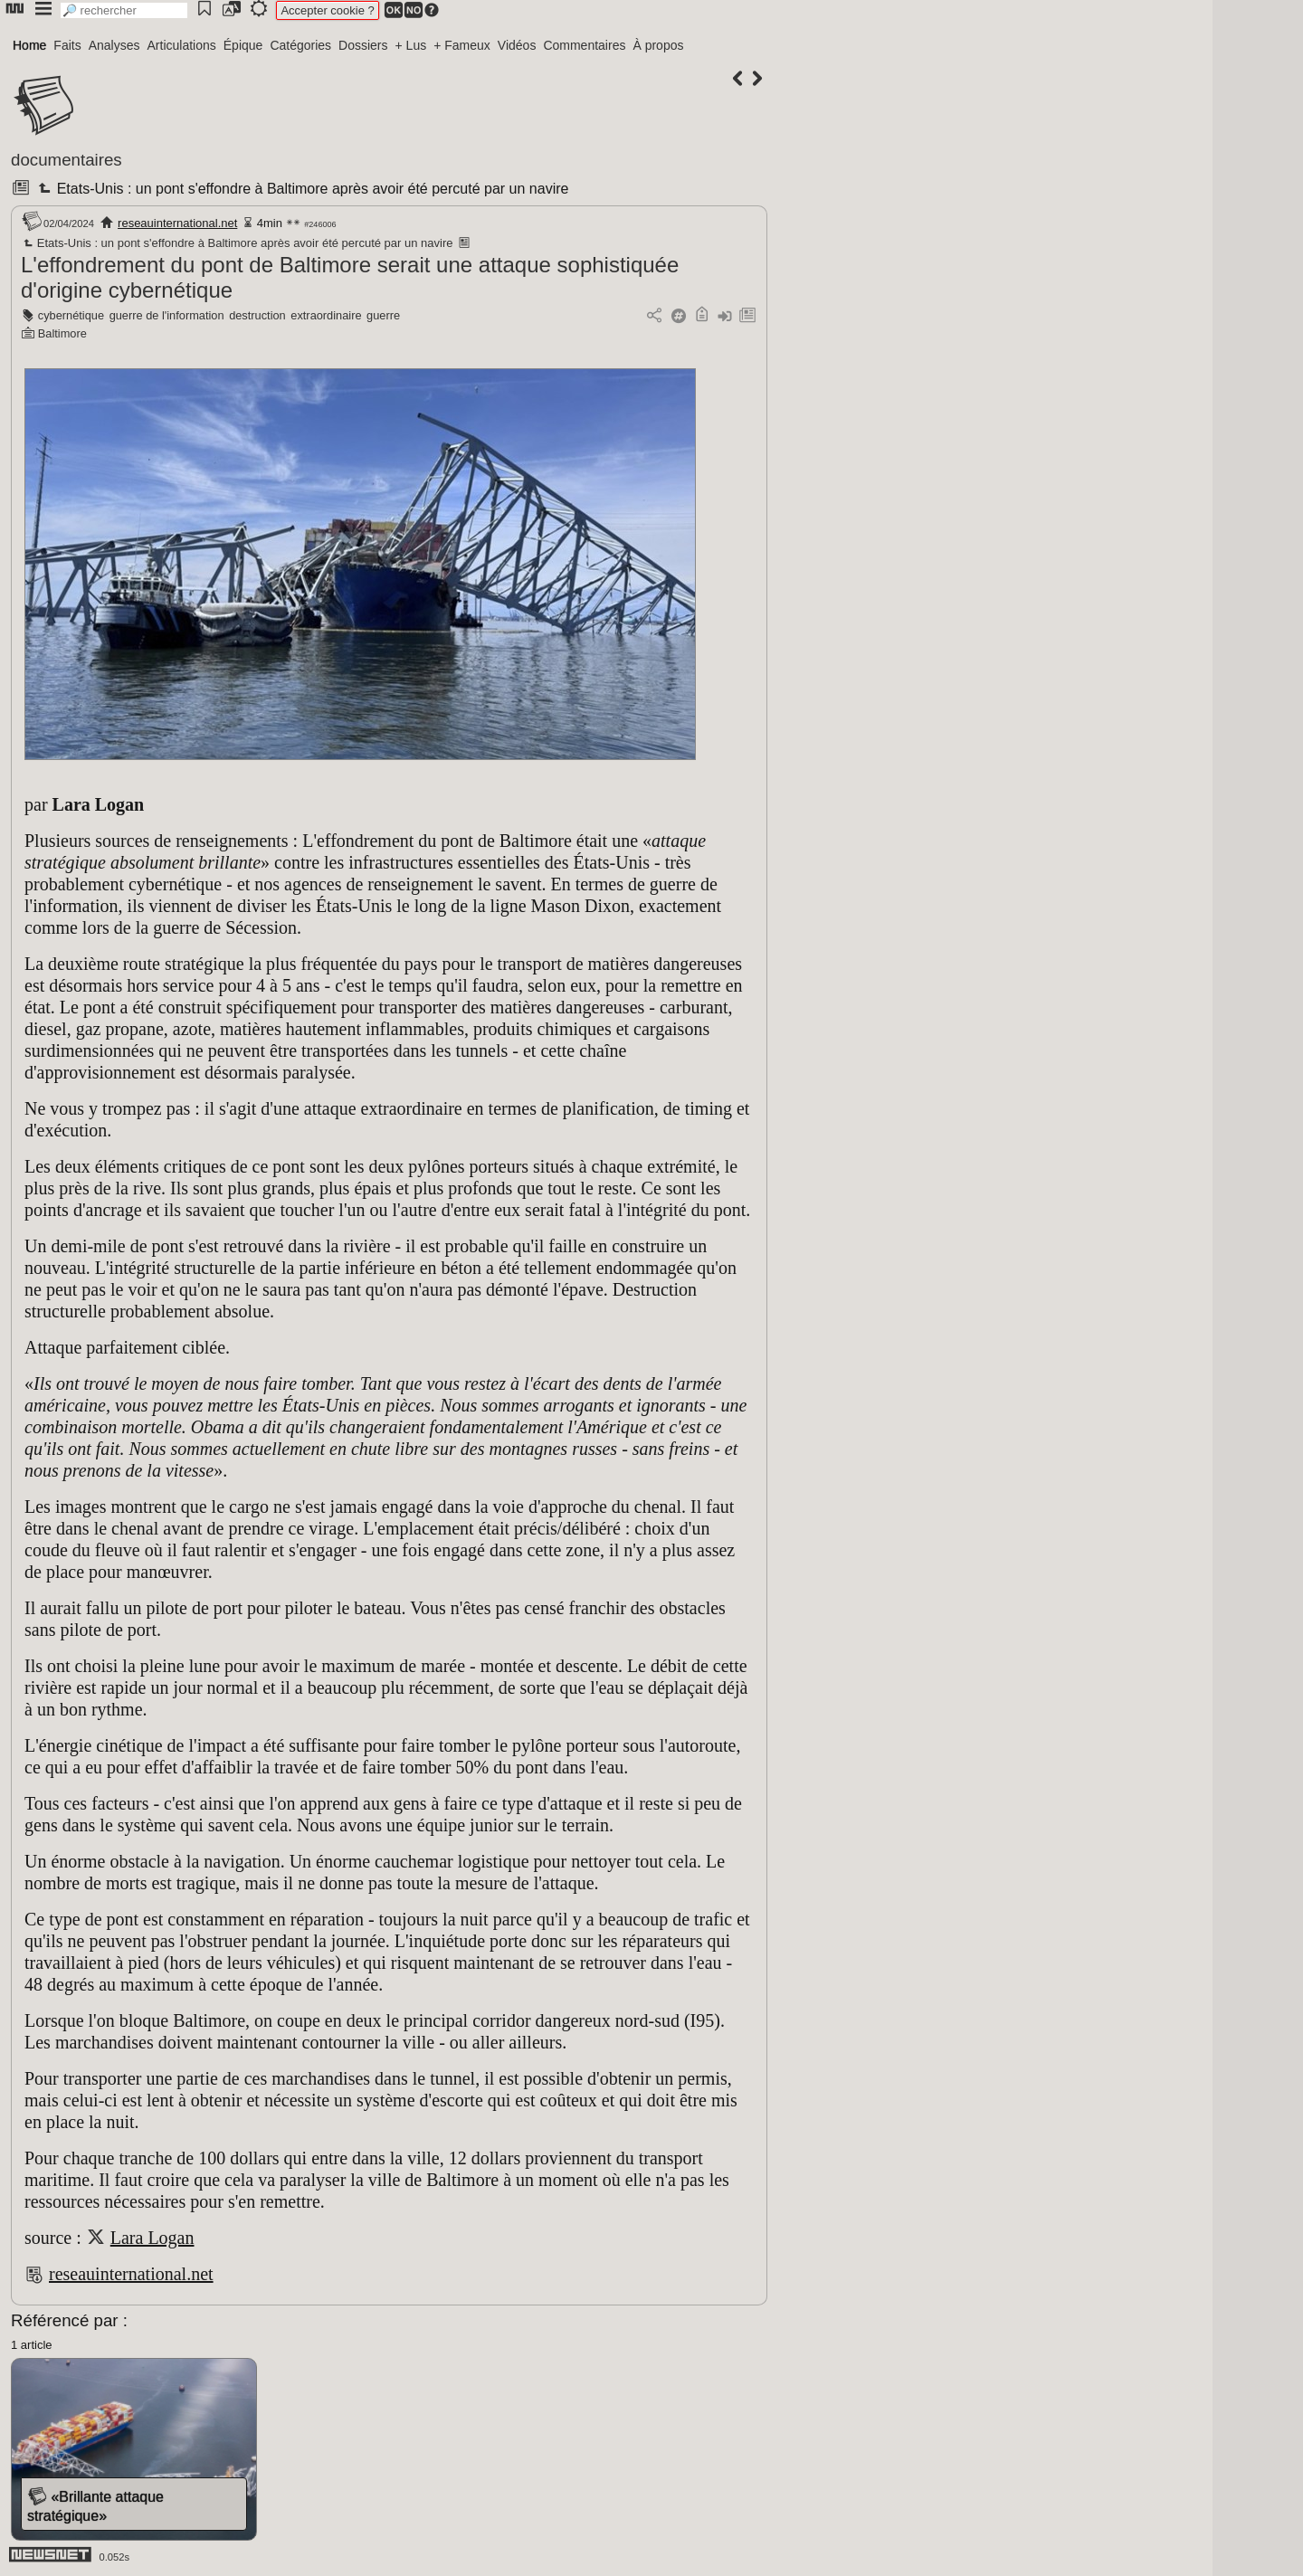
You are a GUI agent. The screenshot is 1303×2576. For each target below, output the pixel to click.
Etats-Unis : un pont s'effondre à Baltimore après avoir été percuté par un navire (301, 188)
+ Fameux (461, 45)
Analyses (114, 45)
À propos (657, 45)
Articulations (181, 45)
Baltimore (62, 333)
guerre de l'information (166, 315)
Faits (67, 45)
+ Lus (411, 45)
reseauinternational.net (177, 223)
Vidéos (517, 45)
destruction (257, 315)
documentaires (66, 159)
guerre (383, 315)
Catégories (300, 45)
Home (29, 45)
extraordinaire (325, 315)
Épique (243, 45)
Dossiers (362, 45)
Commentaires (584, 45)
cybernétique (71, 315)
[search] (124, 10)
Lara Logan (152, 2238)
